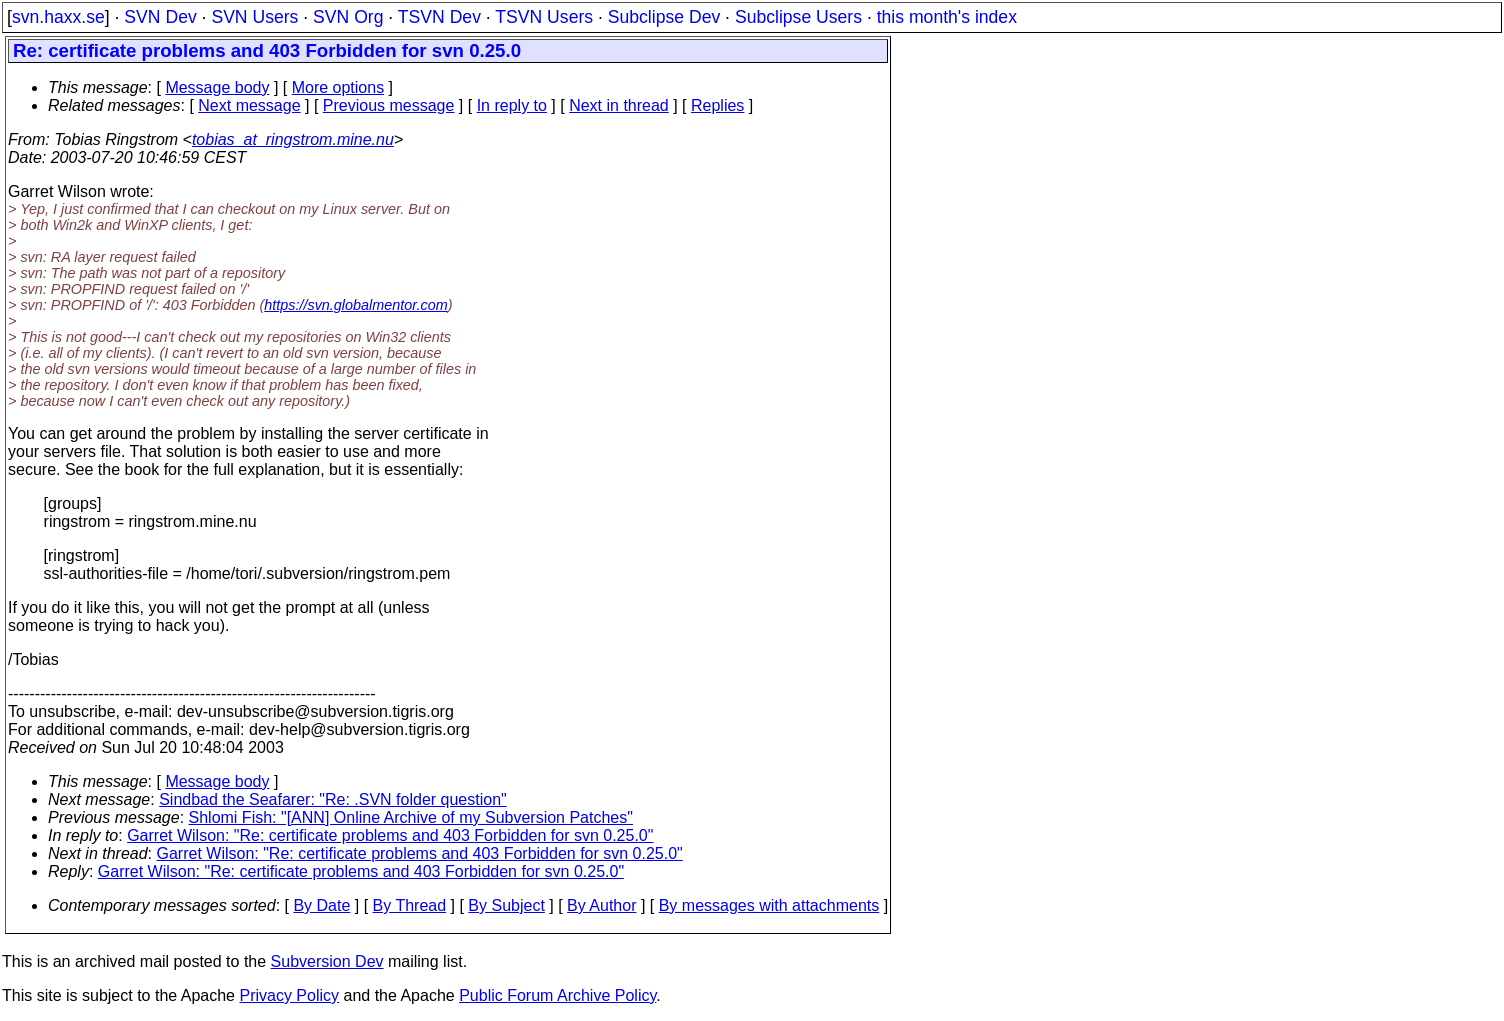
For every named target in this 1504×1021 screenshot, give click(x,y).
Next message (249, 105)
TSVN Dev (439, 17)
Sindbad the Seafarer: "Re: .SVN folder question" (333, 799)
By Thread (410, 905)
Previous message (389, 105)
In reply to (512, 105)
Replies (717, 105)
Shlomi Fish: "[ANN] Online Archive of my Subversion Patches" (411, 817)
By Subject (506, 905)
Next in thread (619, 105)
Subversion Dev (327, 961)
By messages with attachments (769, 905)
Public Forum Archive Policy (557, 995)
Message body (217, 87)
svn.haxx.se (58, 17)
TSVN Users (544, 17)
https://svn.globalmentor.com (355, 305)
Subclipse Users (798, 17)
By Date (321, 905)
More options (338, 87)
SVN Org (348, 17)
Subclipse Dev (664, 17)
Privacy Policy (289, 995)
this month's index (947, 17)
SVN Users (254, 17)
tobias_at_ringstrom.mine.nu (293, 139)
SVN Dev (160, 17)
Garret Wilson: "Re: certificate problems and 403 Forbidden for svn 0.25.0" (390, 835)
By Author (601, 905)
